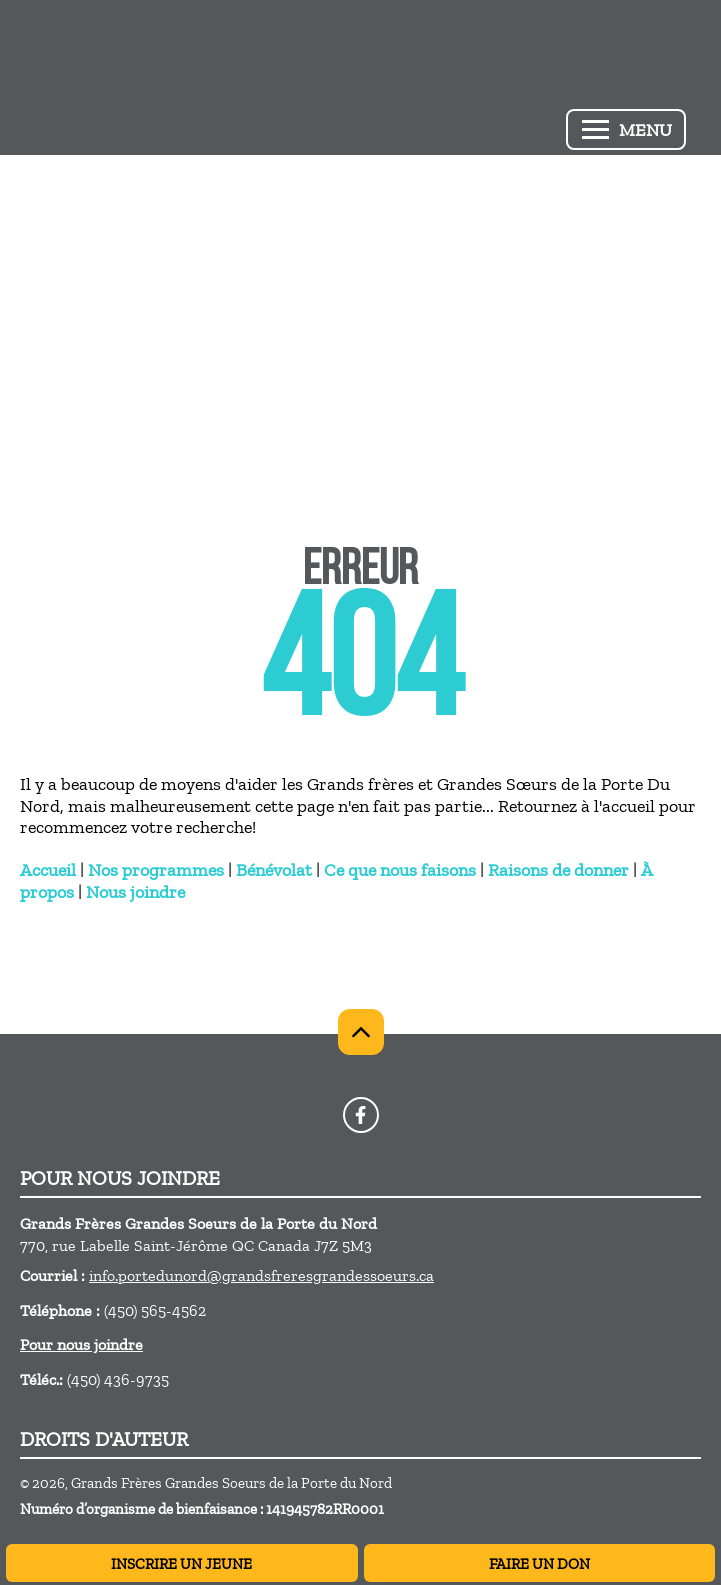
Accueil (48, 870)
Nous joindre (135, 892)
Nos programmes (156, 870)
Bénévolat (274, 870)
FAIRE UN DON (539, 1564)
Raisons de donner (558, 870)
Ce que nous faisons (400, 870)
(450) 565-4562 (155, 1310)
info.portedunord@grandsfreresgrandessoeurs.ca (261, 1275)
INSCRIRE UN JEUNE (181, 1564)
